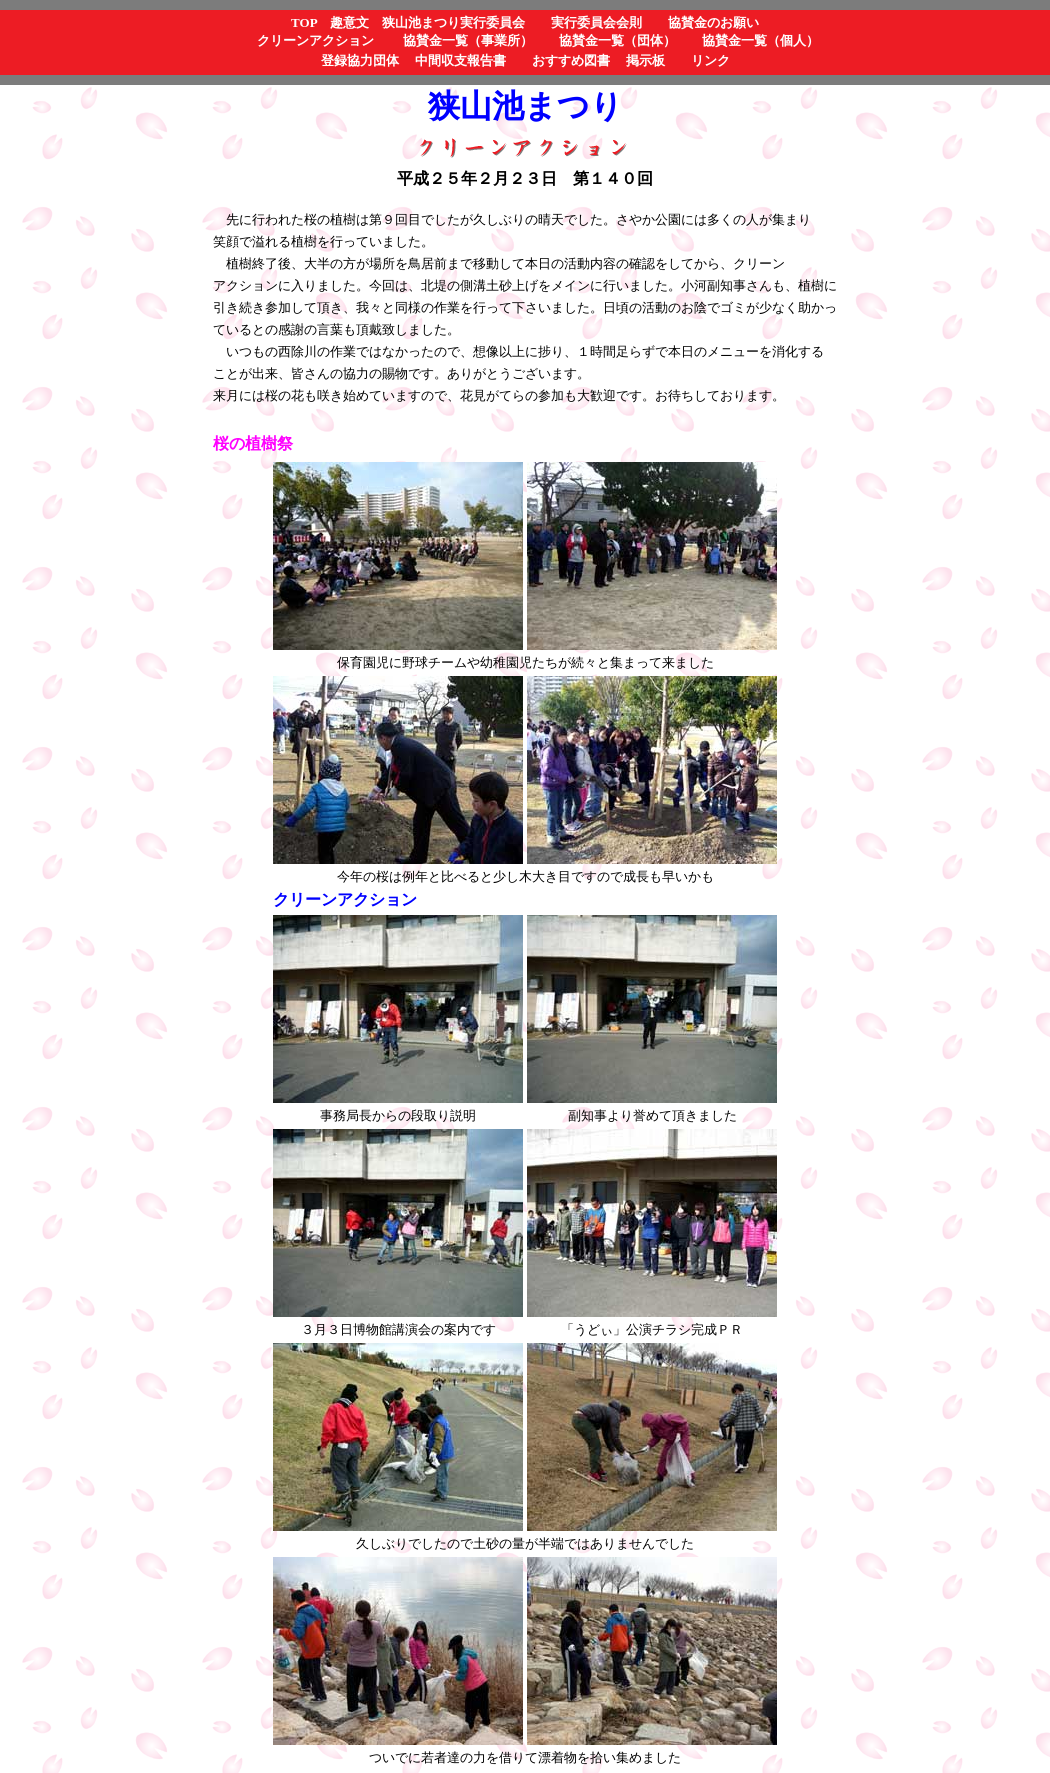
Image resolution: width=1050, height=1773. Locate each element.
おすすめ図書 (571, 60)
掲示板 (645, 60)
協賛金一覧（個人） (760, 40)
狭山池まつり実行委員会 (453, 22)
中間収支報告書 (460, 60)
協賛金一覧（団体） (617, 40)
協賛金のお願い (713, 22)
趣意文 (349, 22)
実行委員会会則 (596, 22)
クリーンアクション (315, 40)
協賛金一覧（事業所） (468, 40)
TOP (304, 22)
